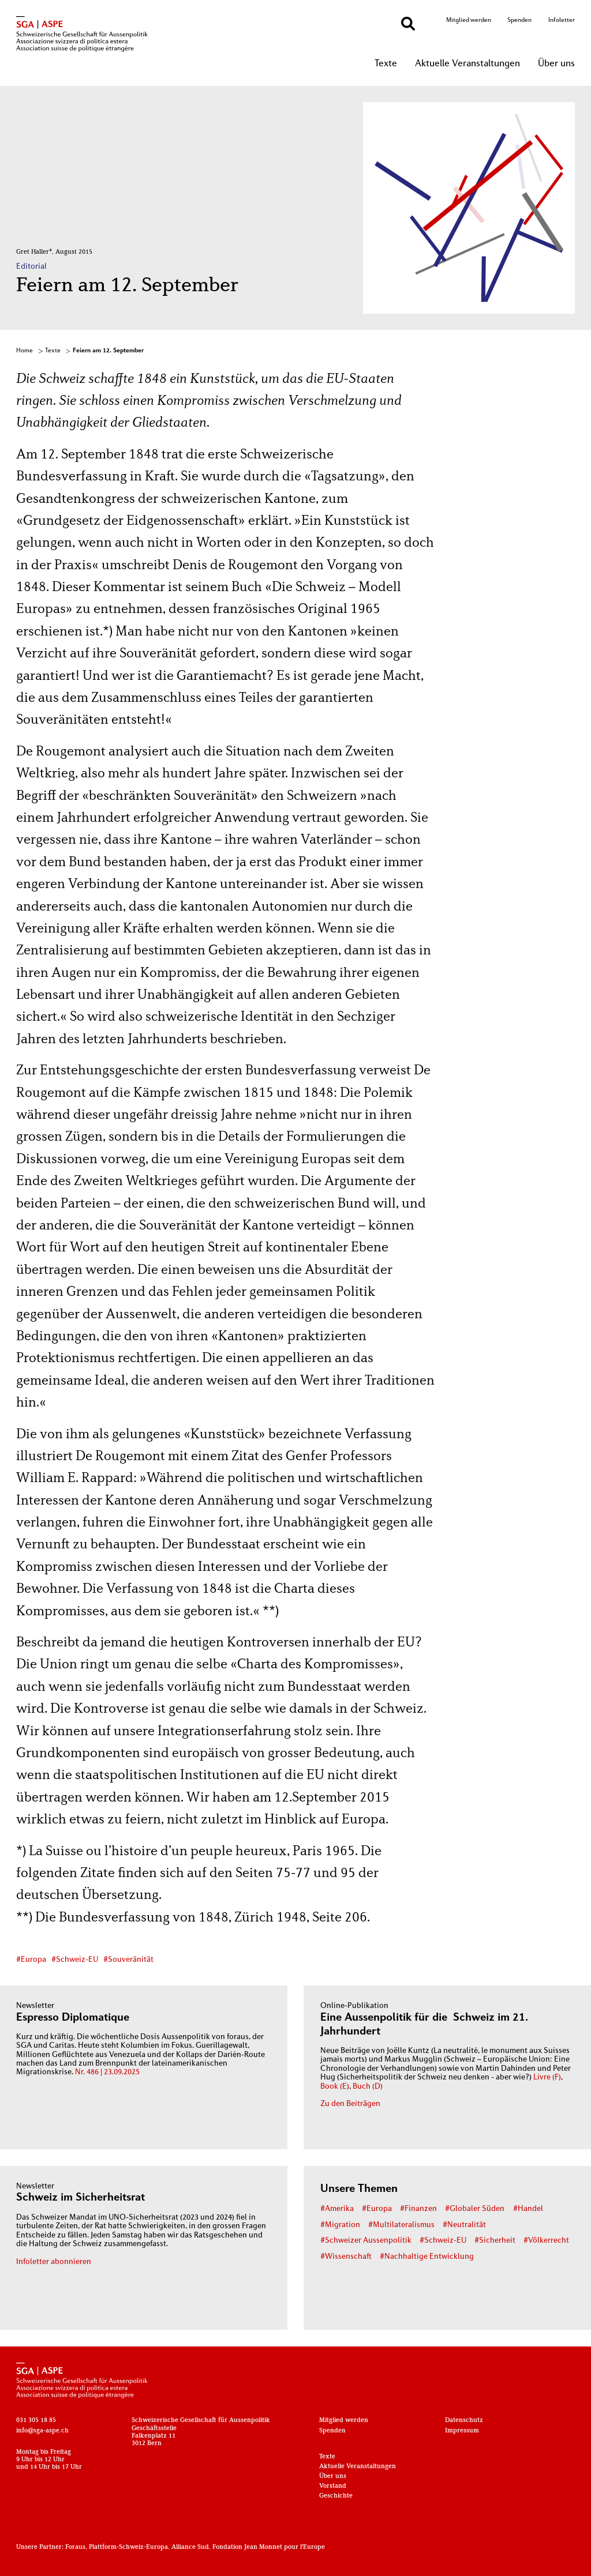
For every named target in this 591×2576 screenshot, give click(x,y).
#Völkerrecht (546, 2240)
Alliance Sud (190, 2547)
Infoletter (561, 20)
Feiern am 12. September (108, 351)
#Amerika (337, 2209)
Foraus (75, 2547)
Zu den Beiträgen (350, 2104)
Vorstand (332, 2486)
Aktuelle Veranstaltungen (467, 64)
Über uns (556, 64)
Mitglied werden (468, 20)
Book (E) (334, 2086)
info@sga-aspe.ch (42, 2431)
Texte (386, 64)
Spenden (519, 20)
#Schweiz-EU (74, 1960)
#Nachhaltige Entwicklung (427, 2257)
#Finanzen (418, 2209)
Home (24, 351)
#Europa (31, 1960)
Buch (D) (368, 2086)
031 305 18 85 (36, 2420)
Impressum (462, 2431)
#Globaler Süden (474, 2209)
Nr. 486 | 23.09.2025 (107, 2072)
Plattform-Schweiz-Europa (128, 2547)
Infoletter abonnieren (53, 2262)
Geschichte (336, 2496)
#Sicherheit (494, 2240)
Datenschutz (464, 2420)
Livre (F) (547, 2077)
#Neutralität (464, 2225)
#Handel (528, 2209)
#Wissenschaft (346, 2257)
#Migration (340, 2225)
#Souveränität (128, 1960)
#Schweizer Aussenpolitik (366, 2240)
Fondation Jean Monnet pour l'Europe (268, 2547)
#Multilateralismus (401, 2225)
